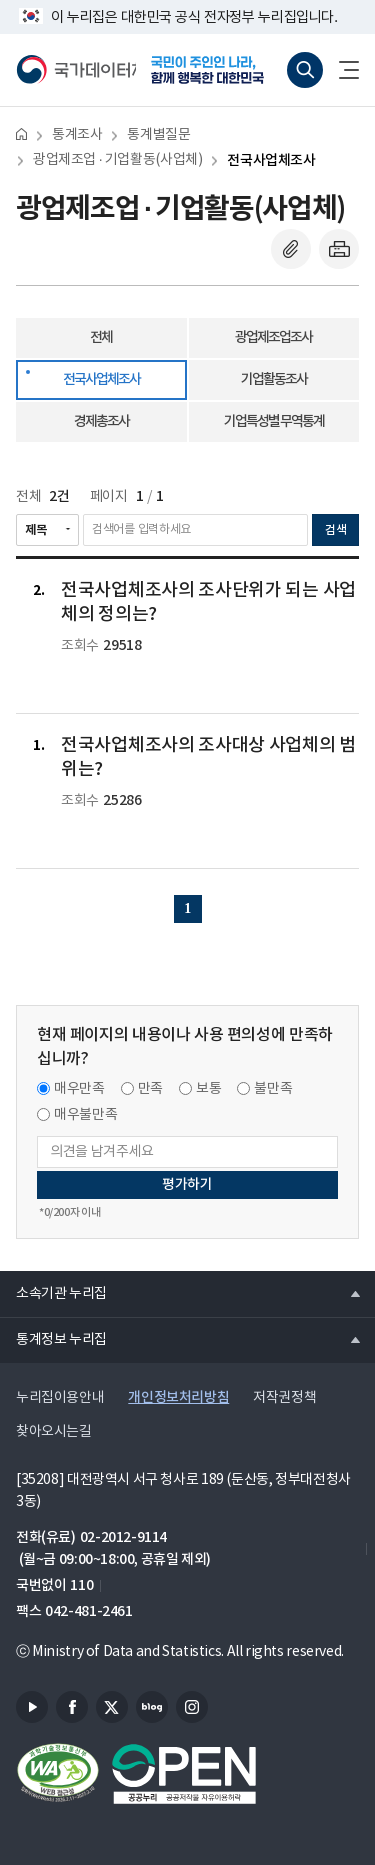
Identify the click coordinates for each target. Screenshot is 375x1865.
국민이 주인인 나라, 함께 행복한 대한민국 (214, 70)
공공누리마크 (184, 1774)
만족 (150, 1089)
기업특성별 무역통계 (274, 421)
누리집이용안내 (60, 1398)
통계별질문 (158, 135)
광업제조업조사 (273, 337)
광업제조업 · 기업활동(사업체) (117, 160)
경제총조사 (101, 421)
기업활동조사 (274, 379)
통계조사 (77, 135)
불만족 (273, 1089)
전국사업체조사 (271, 160)
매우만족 (79, 1089)
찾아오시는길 (54, 1432)
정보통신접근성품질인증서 (58, 1774)
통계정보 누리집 (53, 1339)
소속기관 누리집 (53, 1293)
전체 (101, 337)
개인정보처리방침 (178, 1397)
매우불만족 (85, 1115)
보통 (208, 1089)
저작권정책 (284, 1398)
